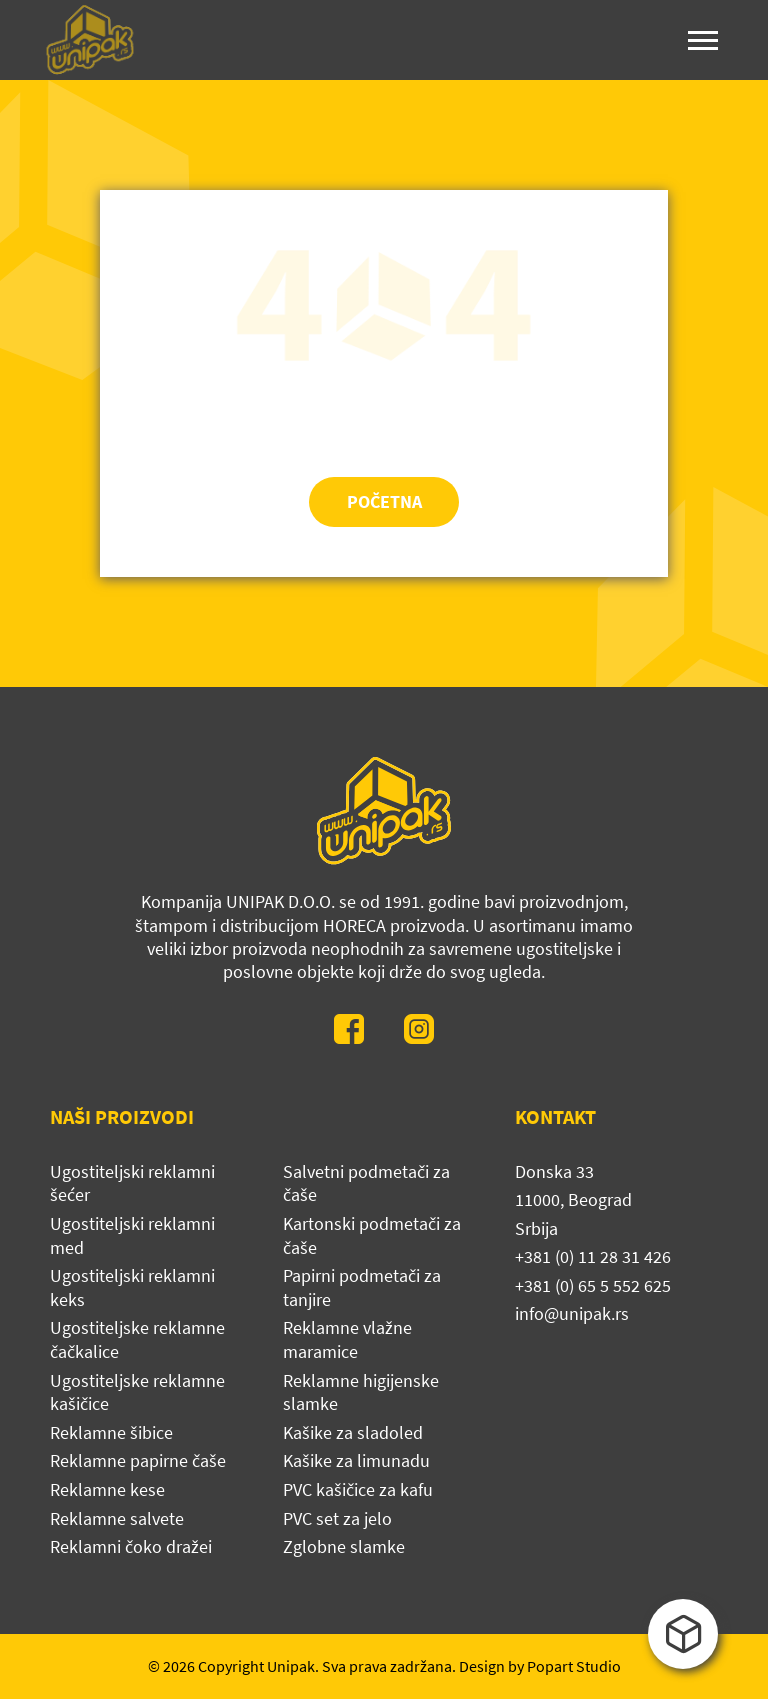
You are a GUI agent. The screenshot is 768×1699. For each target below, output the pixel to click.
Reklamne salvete (117, 1518)
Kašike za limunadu (356, 1460)
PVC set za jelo (337, 1518)
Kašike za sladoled (353, 1432)
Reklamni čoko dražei (131, 1546)
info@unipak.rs (572, 1313)
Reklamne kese (107, 1489)
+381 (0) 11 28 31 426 (593, 1256)
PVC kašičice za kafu (358, 1489)
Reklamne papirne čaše (138, 1460)
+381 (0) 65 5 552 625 (593, 1285)
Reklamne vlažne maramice (347, 1339)
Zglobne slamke (344, 1546)
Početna (384, 501)
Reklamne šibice (111, 1432)
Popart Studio (574, 1666)
